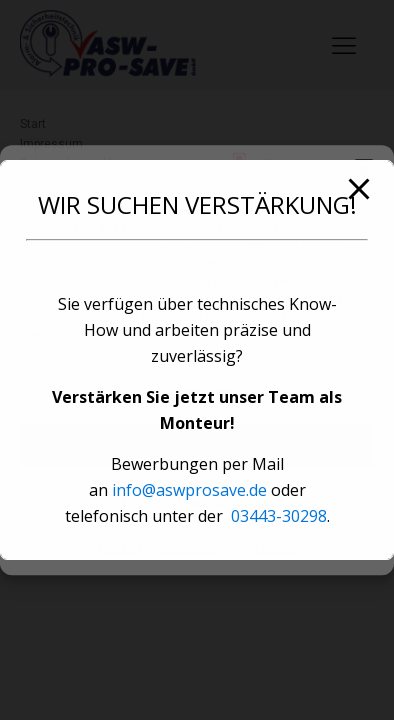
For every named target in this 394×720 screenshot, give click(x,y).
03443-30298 (279, 516)
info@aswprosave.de (189, 490)
